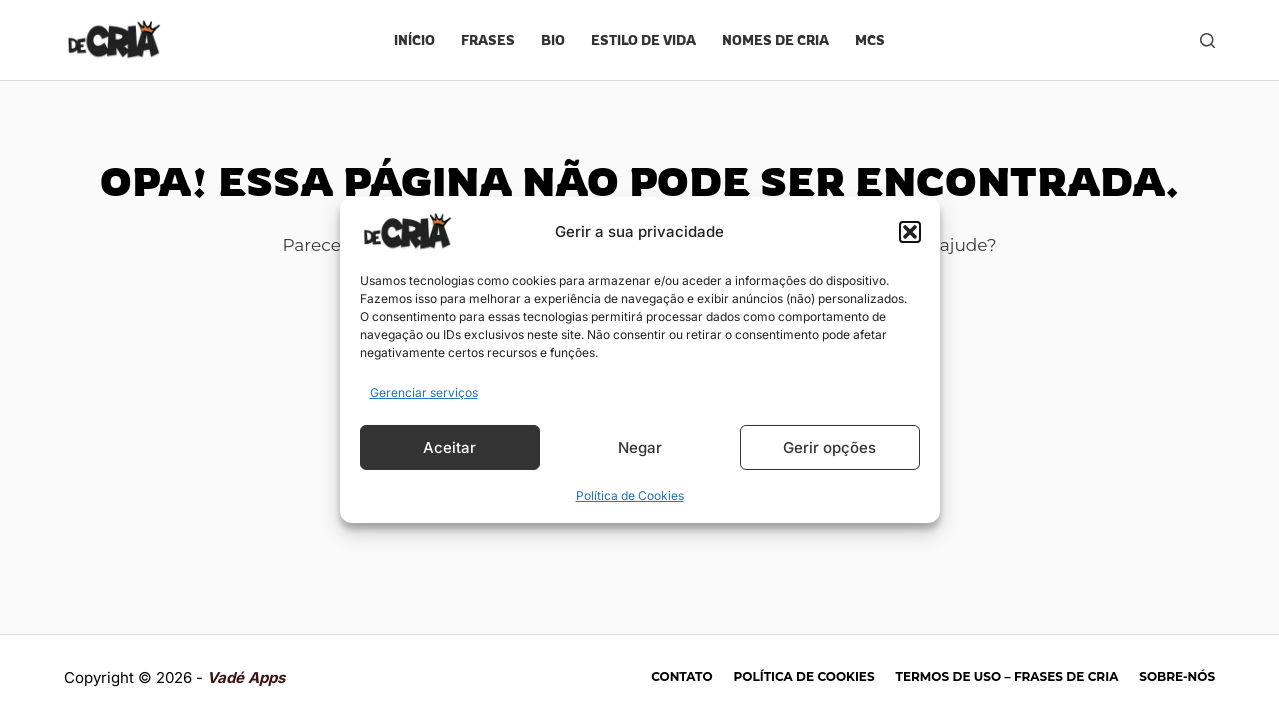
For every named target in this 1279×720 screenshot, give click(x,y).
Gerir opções (829, 447)
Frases (488, 40)
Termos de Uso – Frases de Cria (1007, 676)
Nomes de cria (775, 40)
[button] (910, 232)
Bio (553, 40)
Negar (640, 447)
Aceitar (449, 447)
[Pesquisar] (1207, 40)
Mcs (870, 40)
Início (414, 40)
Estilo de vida (643, 40)
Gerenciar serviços (424, 392)
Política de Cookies (630, 495)
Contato (681, 676)
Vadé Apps (246, 677)
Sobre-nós (1177, 676)
